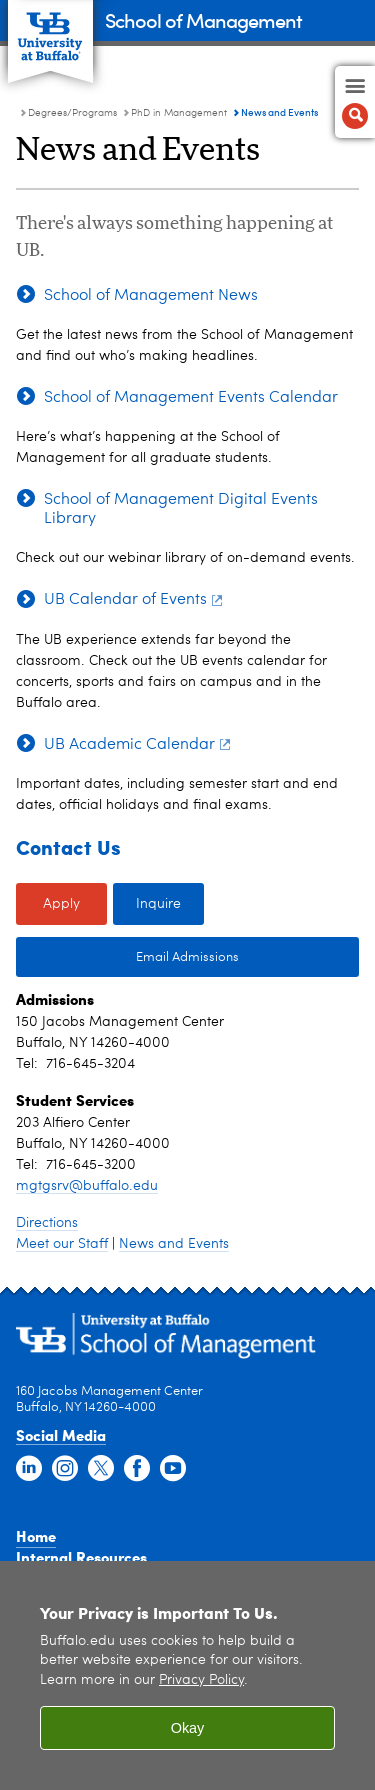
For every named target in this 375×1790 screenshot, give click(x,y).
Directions (47, 1223)
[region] (187, 1675)
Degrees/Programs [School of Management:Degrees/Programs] (72, 113)
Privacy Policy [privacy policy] (201, 1680)
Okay (188, 1728)
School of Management (203, 19)
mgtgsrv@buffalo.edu (87, 1186)
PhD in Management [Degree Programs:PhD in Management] (179, 113)
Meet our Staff (62, 1244)
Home (36, 1536)
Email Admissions (187, 957)
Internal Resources (81, 1557)
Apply (61, 904)
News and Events (174, 1244)
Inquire (158, 904)
